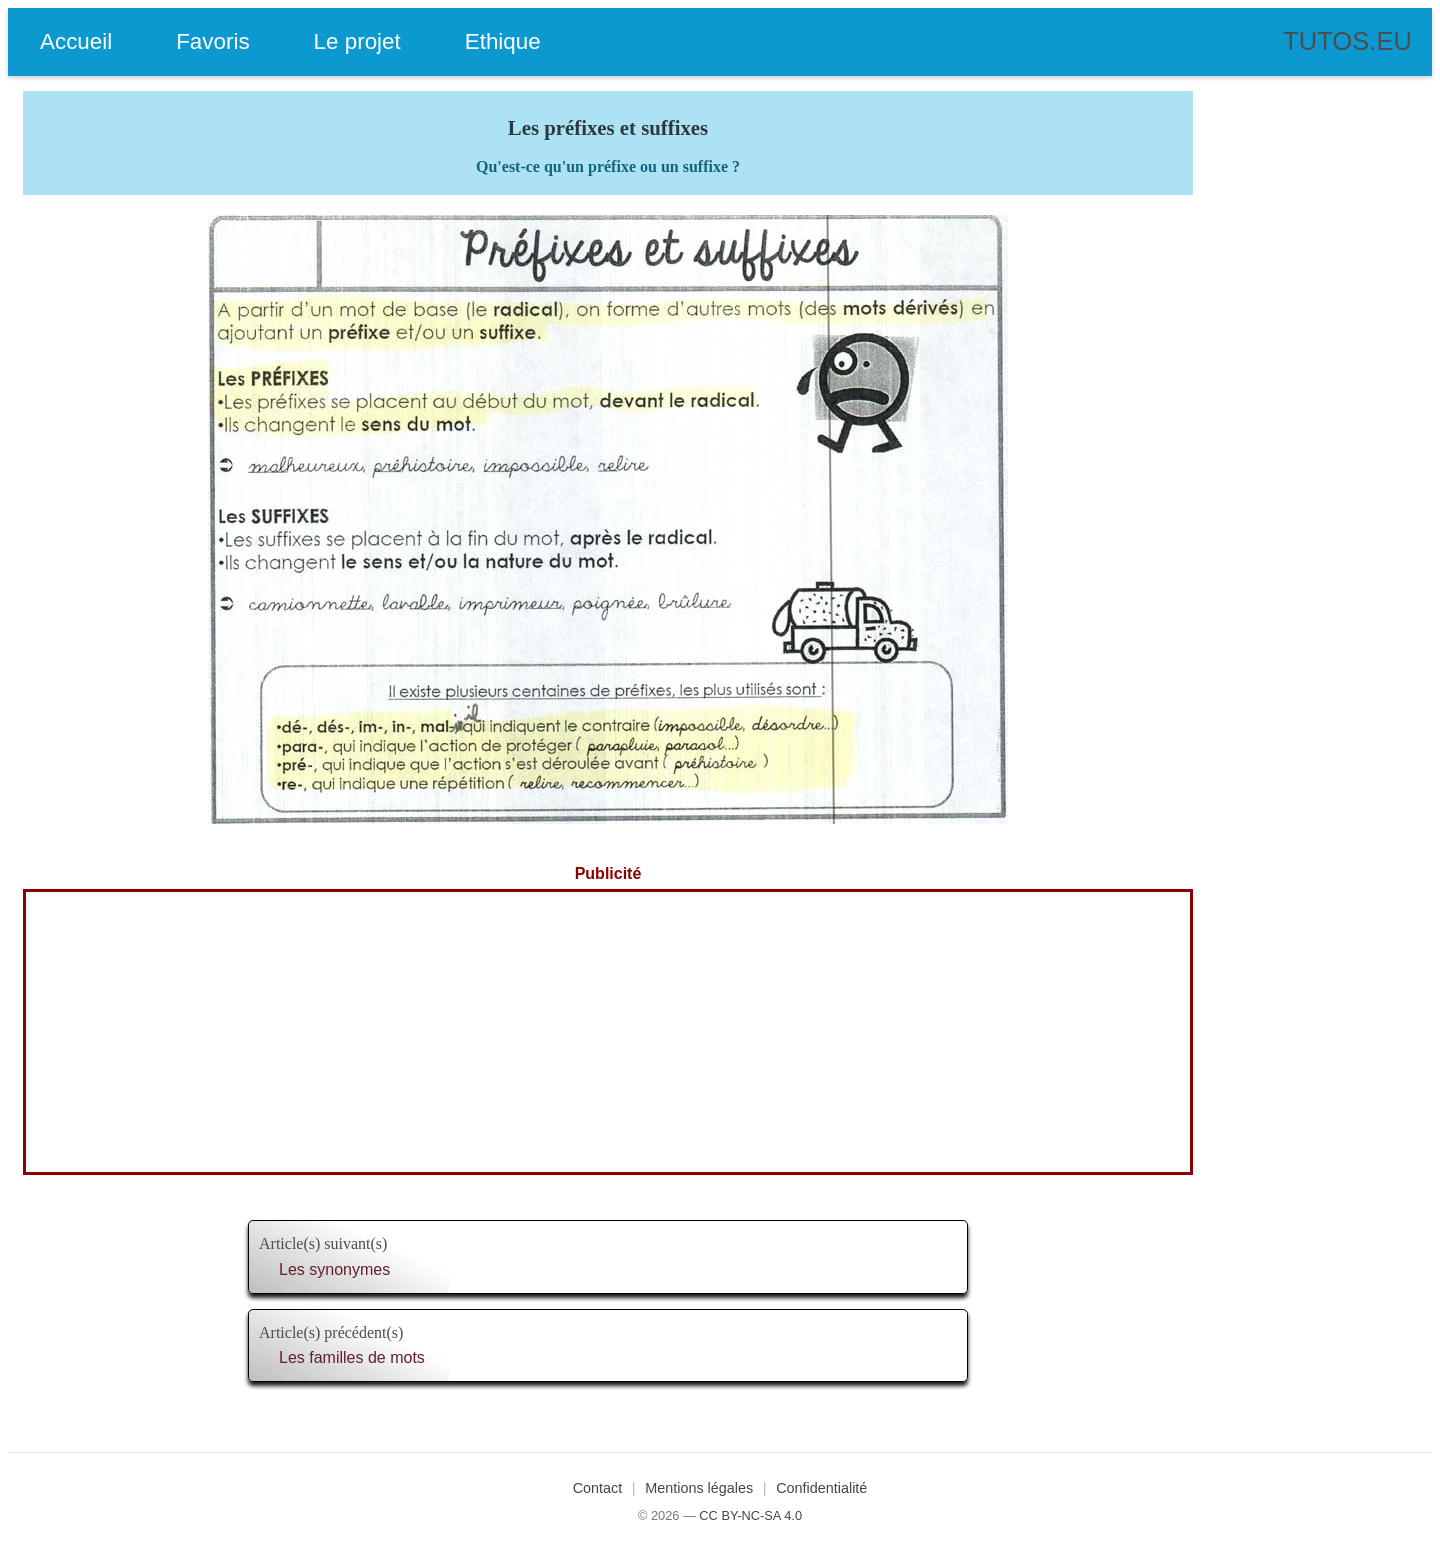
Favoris (212, 41)
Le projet (357, 41)
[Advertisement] (608, 1032)
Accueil (76, 41)
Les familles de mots (352, 1357)
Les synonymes (334, 1269)
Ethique (503, 41)
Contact (598, 1488)
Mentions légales (699, 1488)
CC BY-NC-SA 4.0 (750, 1515)
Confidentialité (821, 1488)
